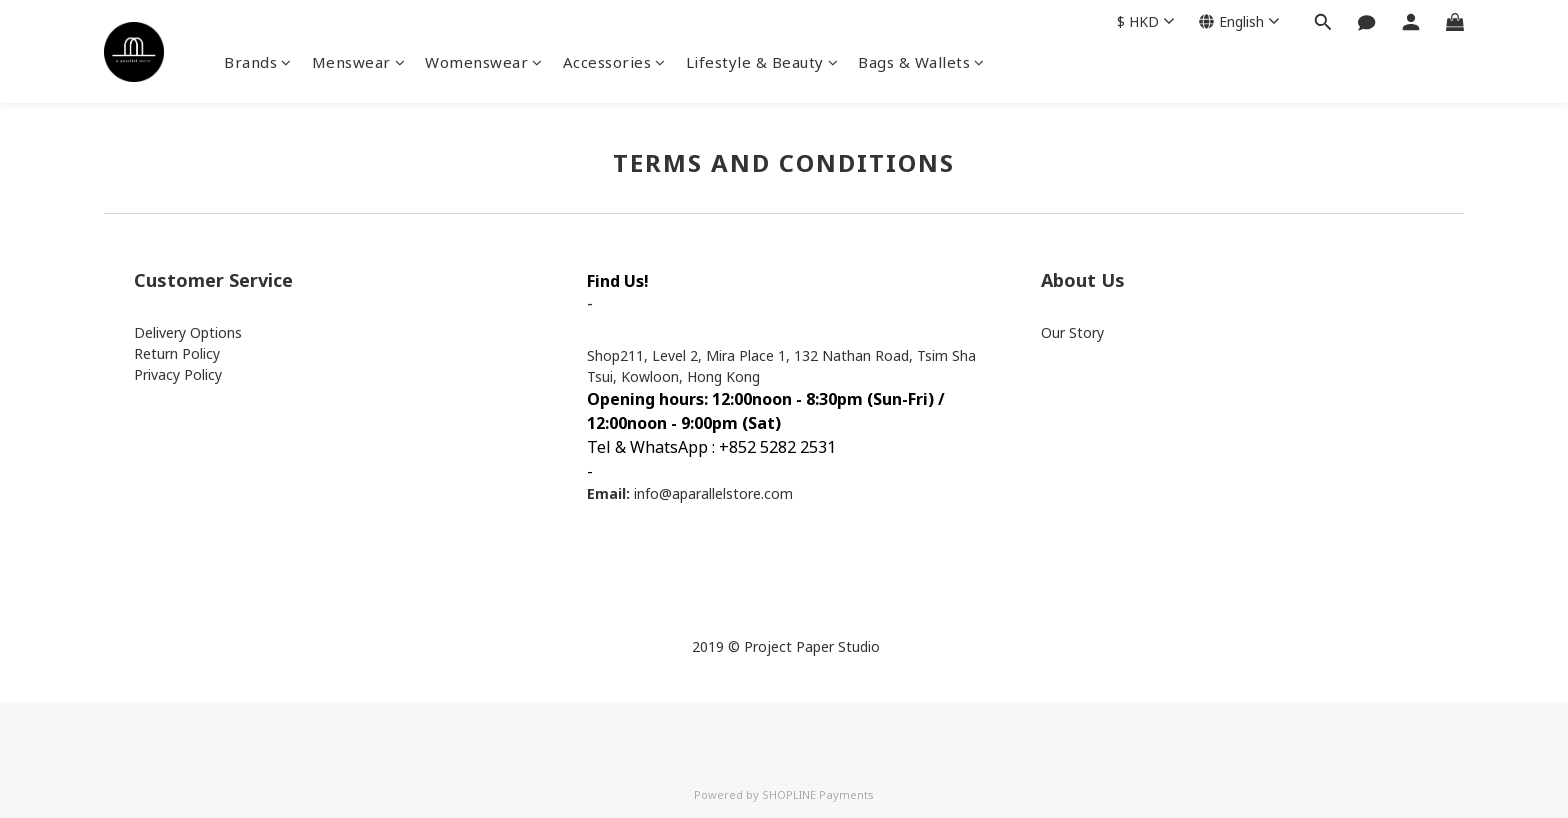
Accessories (614, 62)
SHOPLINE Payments (818, 794)
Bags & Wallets (921, 62)
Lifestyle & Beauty (762, 62)
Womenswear (484, 62)
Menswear (359, 62)
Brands (258, 62)
